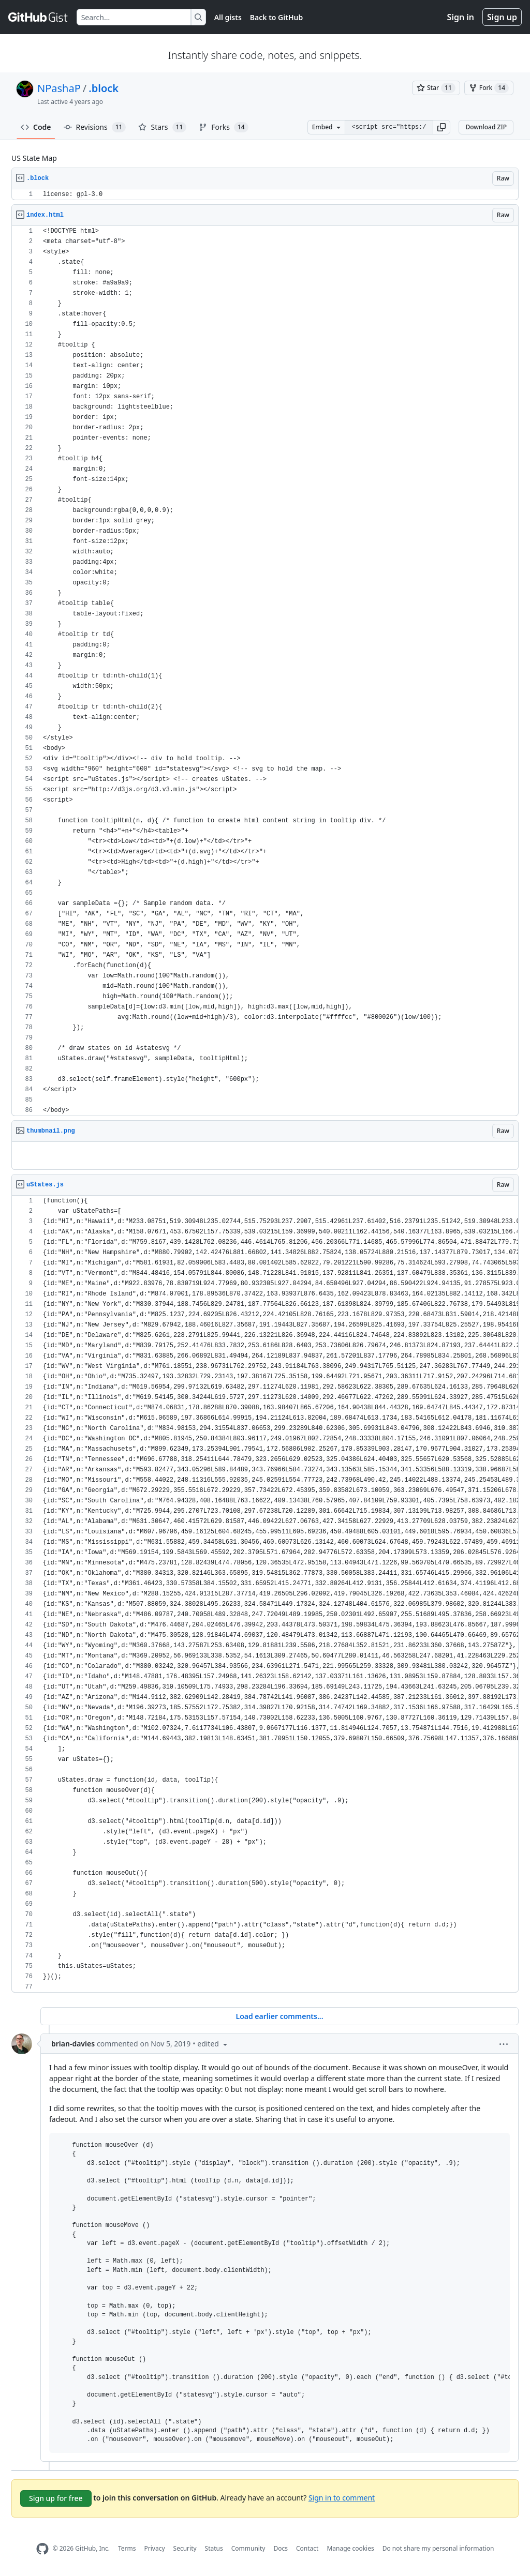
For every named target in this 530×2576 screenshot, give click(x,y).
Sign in (460, 17)
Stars (162, 127)
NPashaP (59, 88)
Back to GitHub (276, 17)
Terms (127, 2548)
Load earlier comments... (279, 2016)
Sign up (502, 17)
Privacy (154, 2548)
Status (214, 2548)
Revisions (95, 127)
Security (185, 2548)
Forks (223, 127)
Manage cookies (350, 2548)
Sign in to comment (341, 2497)
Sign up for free (56, 2498)
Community (248, 2548)
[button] (441, 127)
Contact (307, 2548)
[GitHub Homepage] (42, 2548)
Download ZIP (486, 127)
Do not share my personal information (438, 2548)
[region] (265, 194)
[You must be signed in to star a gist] (436, 88)
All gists (228, 17)
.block (104, 88)
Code (36, 127)
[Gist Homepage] (38, 17)
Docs (280, 2548)
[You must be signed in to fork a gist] (488, 88)
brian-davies (73, 2043)
